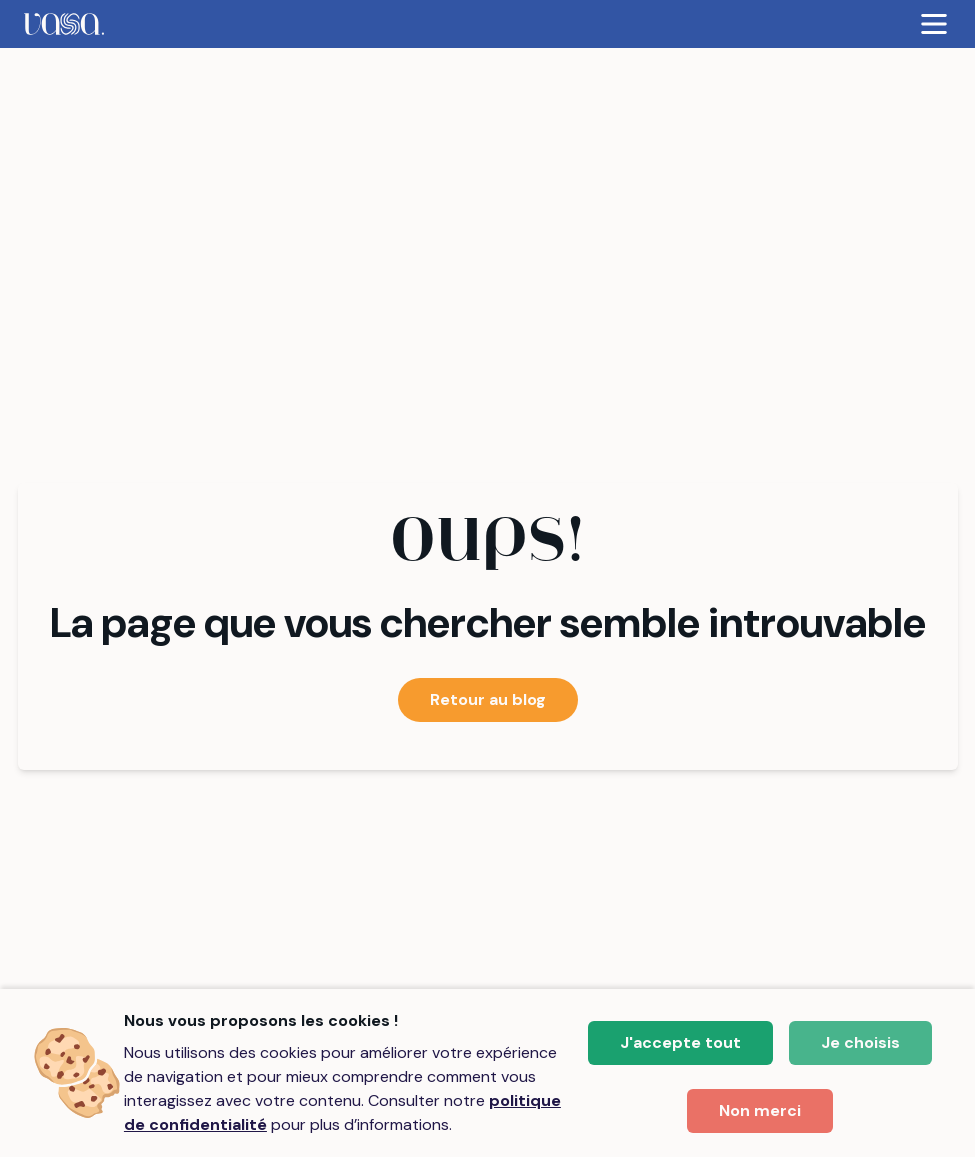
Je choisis (860, 1042)
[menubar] (487, 24)
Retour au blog (488, 699)
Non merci (760, 1110)
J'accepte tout (680, 1042)
